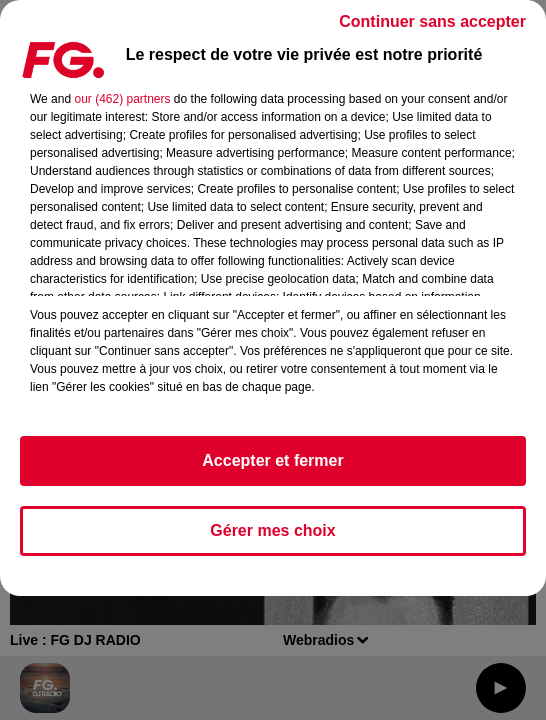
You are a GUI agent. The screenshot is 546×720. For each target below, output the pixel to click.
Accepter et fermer (272, 460)
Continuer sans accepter (432, 21)
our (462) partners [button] (122, 99)
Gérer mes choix (272, 530)
